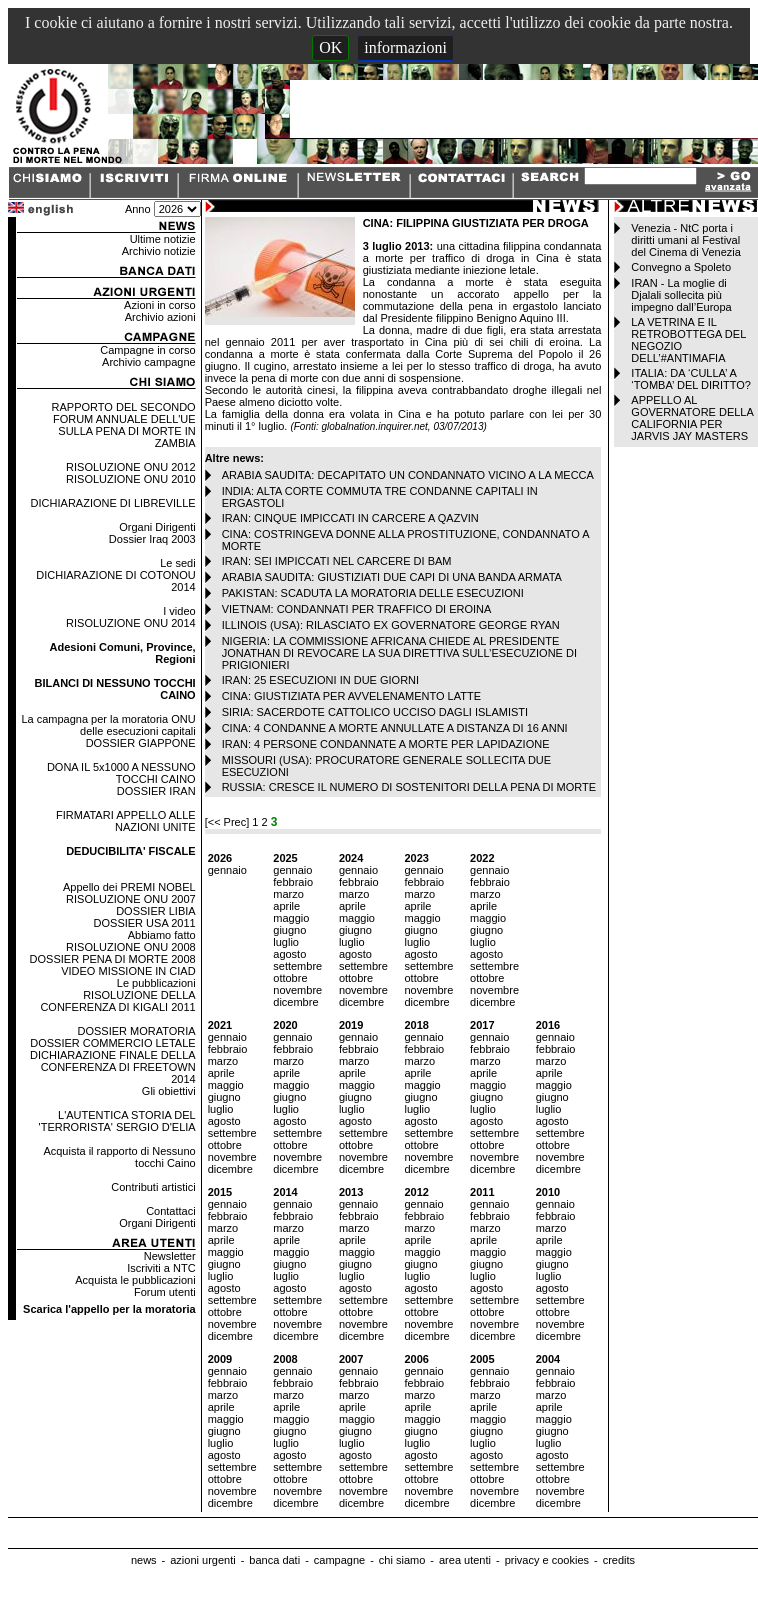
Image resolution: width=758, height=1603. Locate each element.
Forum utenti (165, 1292)
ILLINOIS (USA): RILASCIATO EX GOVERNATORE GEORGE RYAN (391, 625)
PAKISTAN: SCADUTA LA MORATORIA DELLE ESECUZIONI (373, 593)
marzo (288, 894)
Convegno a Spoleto (681, 267)
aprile (286, 906)
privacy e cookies (547, 1560)
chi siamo (402, 1560)
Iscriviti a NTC (161, 1268)
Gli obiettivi (169, 1091)
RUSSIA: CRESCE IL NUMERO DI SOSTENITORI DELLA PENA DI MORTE (409, 787)
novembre (297, 990)
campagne (339, 1560)
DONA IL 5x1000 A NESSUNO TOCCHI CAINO (121, 773)
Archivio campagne (149, 362)
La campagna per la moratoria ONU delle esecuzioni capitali (108, 725)
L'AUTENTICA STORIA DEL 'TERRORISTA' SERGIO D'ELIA (117, 1121)
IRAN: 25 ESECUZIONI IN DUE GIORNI (320, 680)
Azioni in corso (160, 305)
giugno (289, 930)
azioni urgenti (202, 1560)
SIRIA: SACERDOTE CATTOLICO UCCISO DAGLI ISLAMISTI (375, 712)
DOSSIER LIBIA (155, 911)
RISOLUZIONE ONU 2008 (131, 947)
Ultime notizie (163, 239)
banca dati (274, 1560)
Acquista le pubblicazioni (135, 1280)
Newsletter (170, 1256)
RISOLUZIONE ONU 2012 (131, 467)
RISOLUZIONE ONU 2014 (131, 623)
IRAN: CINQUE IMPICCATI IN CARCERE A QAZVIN (350, 518)
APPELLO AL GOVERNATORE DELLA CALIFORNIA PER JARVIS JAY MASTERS (692, 418)
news (144, 1560)
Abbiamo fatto (162, 935)
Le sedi (177, 563)
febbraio (293, 882)
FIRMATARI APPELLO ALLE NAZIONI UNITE (126, 821)
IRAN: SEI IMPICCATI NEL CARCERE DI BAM (337, 561)
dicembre (295, 1002)
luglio (286, 942)
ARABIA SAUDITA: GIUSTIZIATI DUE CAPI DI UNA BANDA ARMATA (392, 577)
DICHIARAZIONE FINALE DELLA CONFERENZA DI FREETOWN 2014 (113, 1067)
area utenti (465, 1560)
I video (179, 611)
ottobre (290, 978)
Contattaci (171, 1211)
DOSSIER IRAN (156, 791)
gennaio (227, 870)
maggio (291, 918)
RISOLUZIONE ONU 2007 (131, 899)
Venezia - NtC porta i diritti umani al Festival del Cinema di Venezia (685, 240)
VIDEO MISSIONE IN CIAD (128, 971)
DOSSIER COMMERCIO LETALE (112, 1043)
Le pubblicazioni (156, 983)
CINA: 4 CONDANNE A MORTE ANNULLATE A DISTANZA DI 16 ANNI (395, 728)
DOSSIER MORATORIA (136, 1031)
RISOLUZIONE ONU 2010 (131, 479)
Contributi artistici (153, 1187)
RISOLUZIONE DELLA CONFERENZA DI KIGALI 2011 (117, 1001)
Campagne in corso (147, 350)
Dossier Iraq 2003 (152, 539)
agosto (289, 954)
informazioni (405, 47)
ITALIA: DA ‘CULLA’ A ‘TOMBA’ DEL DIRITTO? (691, 379)
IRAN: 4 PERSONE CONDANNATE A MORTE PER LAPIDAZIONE (386, 744)
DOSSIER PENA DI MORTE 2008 (113, 959)
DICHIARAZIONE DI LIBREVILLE (113, 503)
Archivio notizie (159, 251)
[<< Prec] (229, 822)
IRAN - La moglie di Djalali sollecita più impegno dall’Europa (681, 295)
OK (330, 47)
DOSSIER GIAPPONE (141, 743)
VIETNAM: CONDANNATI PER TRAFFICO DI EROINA (357, 609)
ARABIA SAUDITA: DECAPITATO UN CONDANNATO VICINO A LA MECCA (408, 475)
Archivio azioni (160, 317)
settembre (297, 966)
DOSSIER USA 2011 (145, 923)
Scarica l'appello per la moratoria (109, 1309)
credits (619, 1560)
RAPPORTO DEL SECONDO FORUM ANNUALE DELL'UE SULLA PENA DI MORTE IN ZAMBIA (124, 425)
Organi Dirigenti (157, 527)
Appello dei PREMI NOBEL (129, 887)
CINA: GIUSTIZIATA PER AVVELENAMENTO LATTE (351, 696)
